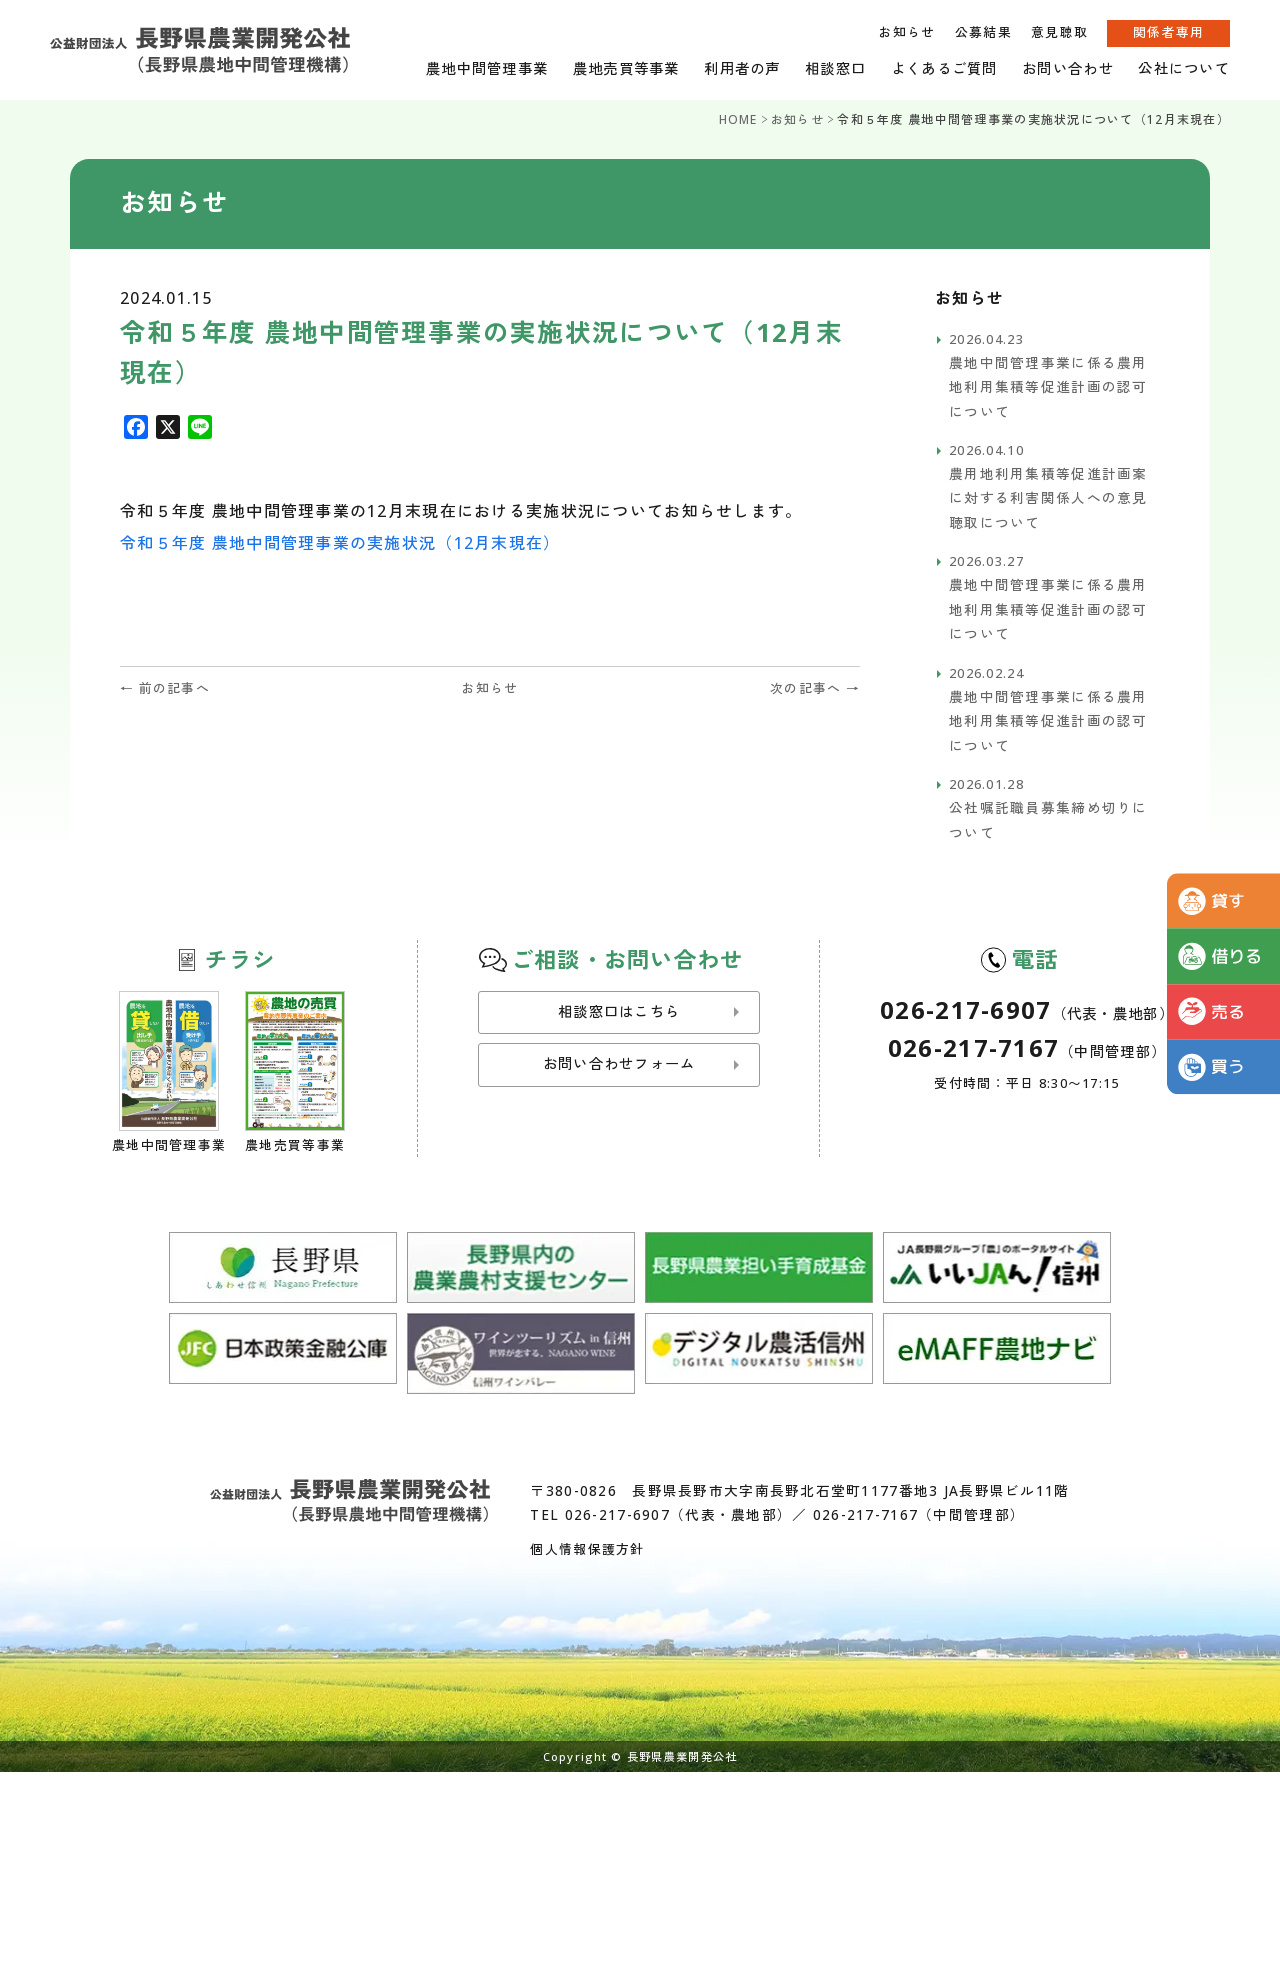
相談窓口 (835, 68)
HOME (738, 119)
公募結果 (983, 32)
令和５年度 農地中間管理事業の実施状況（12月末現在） (340, 543)
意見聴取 (1059, 32)
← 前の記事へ (165, 688)
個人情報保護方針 (587, 1549)
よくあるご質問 (944, 68)
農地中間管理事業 (487, 68)
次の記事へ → (815, 688)
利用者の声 (742, 68)
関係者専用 (1168, 32)
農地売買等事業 (626, 68)
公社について (1184, 68)
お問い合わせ (1068, 68)
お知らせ (906, 32)
